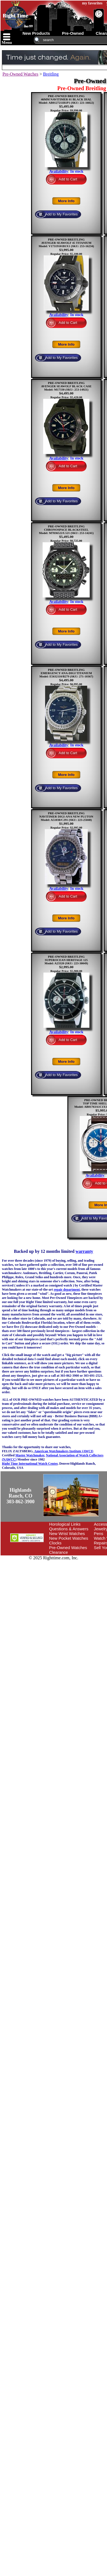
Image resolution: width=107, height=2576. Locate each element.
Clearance (58, 1552)
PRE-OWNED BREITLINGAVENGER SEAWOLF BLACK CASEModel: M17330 (66, 386)
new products (36, 33)
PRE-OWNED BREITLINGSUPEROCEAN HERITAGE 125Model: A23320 (66, 960)
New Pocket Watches (68, 1538)
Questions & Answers (69, 1528)
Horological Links (65, 1524)
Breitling (51, 74)
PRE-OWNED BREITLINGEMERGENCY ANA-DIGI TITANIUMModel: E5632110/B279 (65, 673)
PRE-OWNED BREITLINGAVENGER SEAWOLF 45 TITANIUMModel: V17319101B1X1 (65, 243)
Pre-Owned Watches (20, 74)
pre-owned (73, 33)
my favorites (92, 3)
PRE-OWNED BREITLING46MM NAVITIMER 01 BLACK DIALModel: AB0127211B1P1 (65, 99)
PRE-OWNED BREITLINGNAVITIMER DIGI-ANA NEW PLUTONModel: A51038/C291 (66, 816)
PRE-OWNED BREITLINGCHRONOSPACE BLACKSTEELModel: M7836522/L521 (64, 530)
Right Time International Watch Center (29, 1463)
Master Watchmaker (29, 1455)
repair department (67, 1289)
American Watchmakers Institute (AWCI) (63, 1451)
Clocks (55, 1543)
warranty (84, 1251)
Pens (98, 1533)
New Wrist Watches (67, 1533)
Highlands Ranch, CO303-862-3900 (21, 1495)
